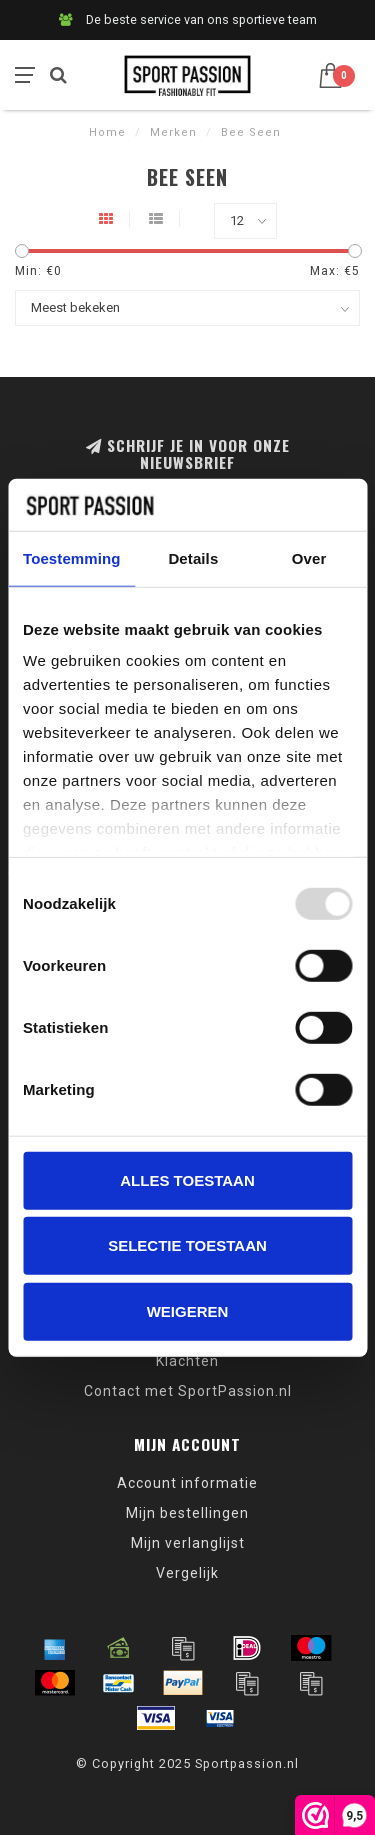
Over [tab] (309, 558)
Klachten (187, 1361)
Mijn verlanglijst (188, 1543)
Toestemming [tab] (72, 558)
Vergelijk (187, 1573)
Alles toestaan (187, 1180)
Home (107, 132)
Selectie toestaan (187, 1245)
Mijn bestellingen (187, 1513)
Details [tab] (193, 558)
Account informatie (187, 1483)
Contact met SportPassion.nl (188, 1391)
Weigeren (188, 1311)
